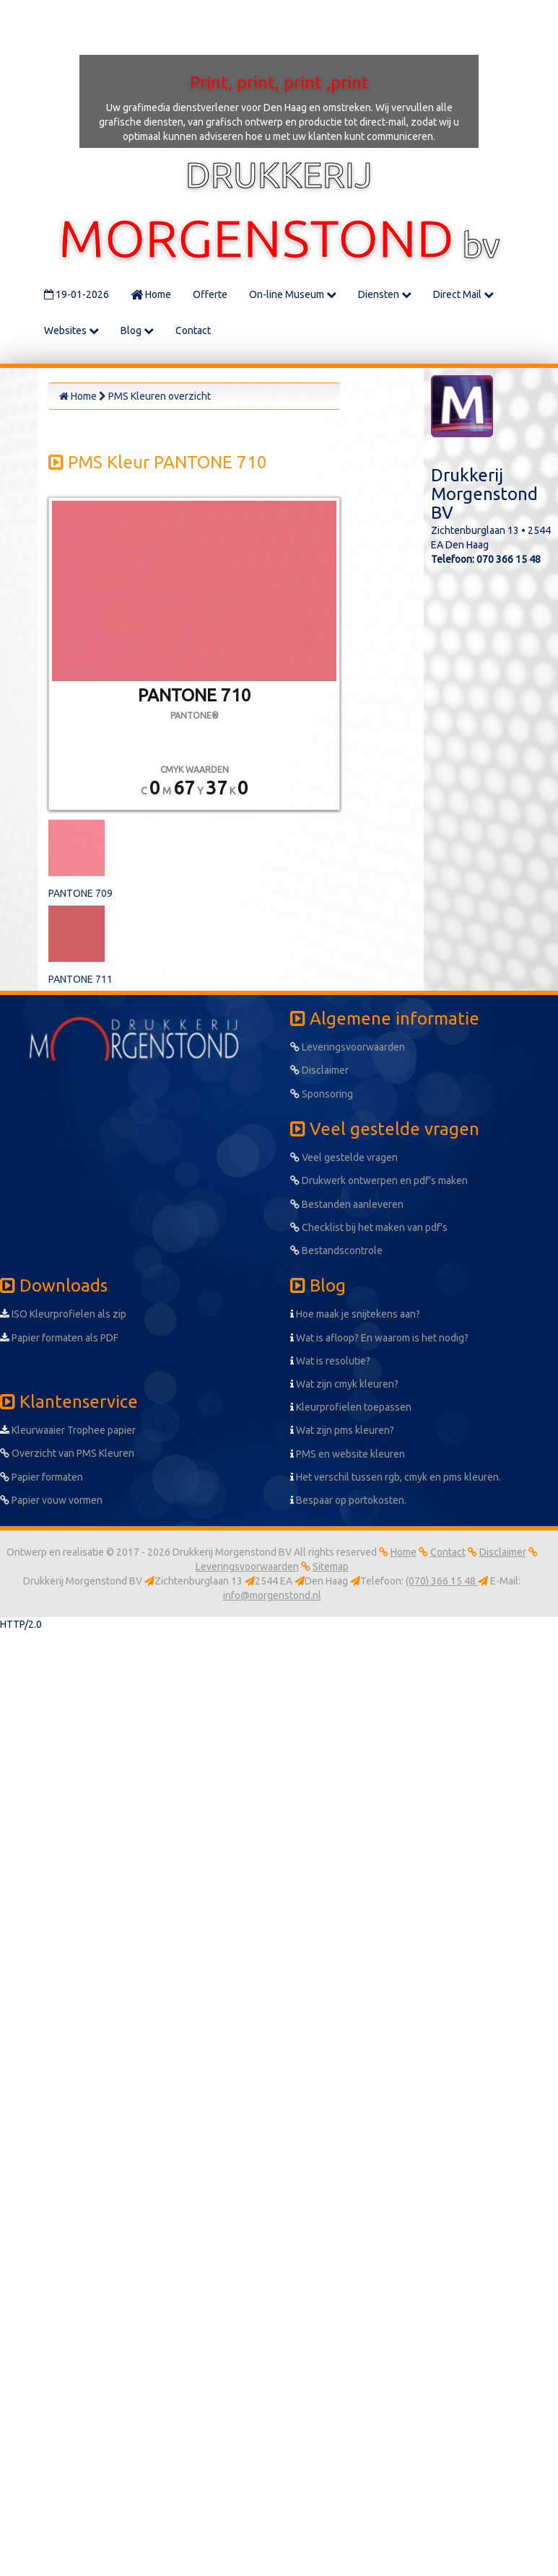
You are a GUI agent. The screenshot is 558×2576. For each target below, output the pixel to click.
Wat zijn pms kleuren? (342, 1430)
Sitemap (331, 1566)
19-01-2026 (76, 294)
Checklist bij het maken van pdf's (369, 1227)
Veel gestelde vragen (344, 1157)
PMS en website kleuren (347, 1454)
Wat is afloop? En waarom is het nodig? (379, 1338)
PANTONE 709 (80, 893)
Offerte (210, 294)
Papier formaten (41, 1477)
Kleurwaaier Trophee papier (68, 1430)
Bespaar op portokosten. (348, 1500)
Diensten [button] (384, 294)
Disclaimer (319, 1070)
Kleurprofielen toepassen (350, 1407)
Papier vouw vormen (51, 1500)
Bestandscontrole (336, 1250)
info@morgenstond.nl (272, 1595)
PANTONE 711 (80, 979)
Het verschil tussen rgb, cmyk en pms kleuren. (395, 1477)
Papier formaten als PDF (59, 1338)
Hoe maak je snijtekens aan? (355, 1314)
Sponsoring (321, 1094)
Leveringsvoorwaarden (347, 1047)
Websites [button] (71, 330)
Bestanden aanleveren (347, 1204)
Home (151, 294)
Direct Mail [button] (463, 294)
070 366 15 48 (508, 559)
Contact (193, 330)
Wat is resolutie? (330, 1361)
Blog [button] (137, 330)
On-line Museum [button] (292, 294)
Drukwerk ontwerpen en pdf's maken (379, 1180)
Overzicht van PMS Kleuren (67, 1453)
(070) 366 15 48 (442, 1581)
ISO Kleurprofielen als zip (63, 1314)
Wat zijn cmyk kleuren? (344, 1384)
